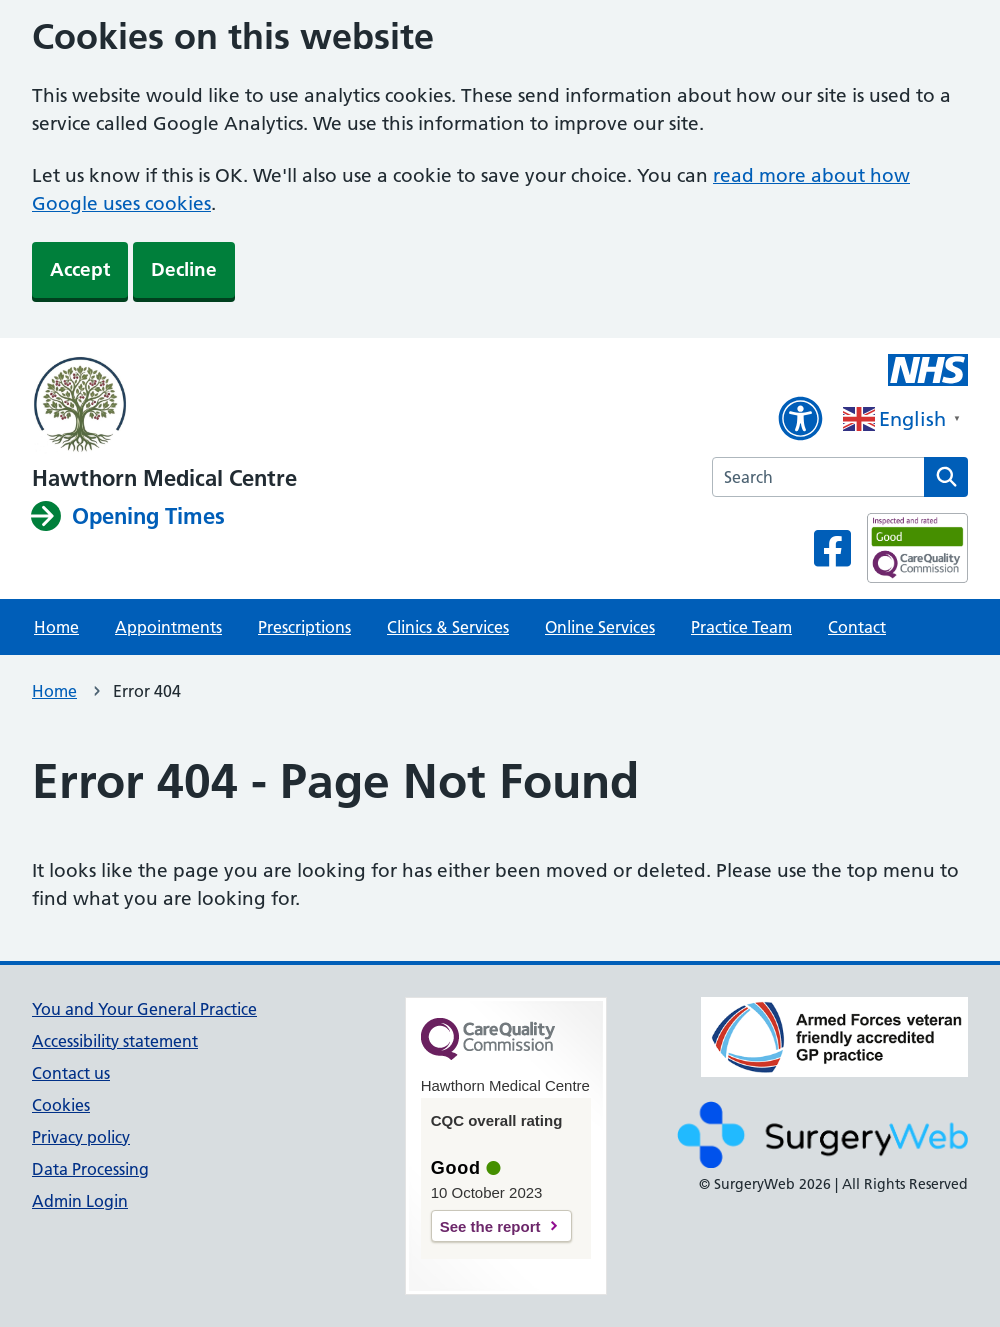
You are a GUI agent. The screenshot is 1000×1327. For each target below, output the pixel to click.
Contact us (71, 1073)
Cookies (61, 1105)
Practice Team (741, 627)
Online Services (600, 627)
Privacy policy (81, 1137)
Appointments (168, 627)
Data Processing (90, 1169)
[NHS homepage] (164, 406)
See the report (490, 1226)
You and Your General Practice (144, 1009)
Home (56, 627)
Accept (80, 269)
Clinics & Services (448, 627)
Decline (184, 269)
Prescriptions (304, 627)
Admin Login (80, 1201)
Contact (857, 627)
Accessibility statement (115, 1041)
